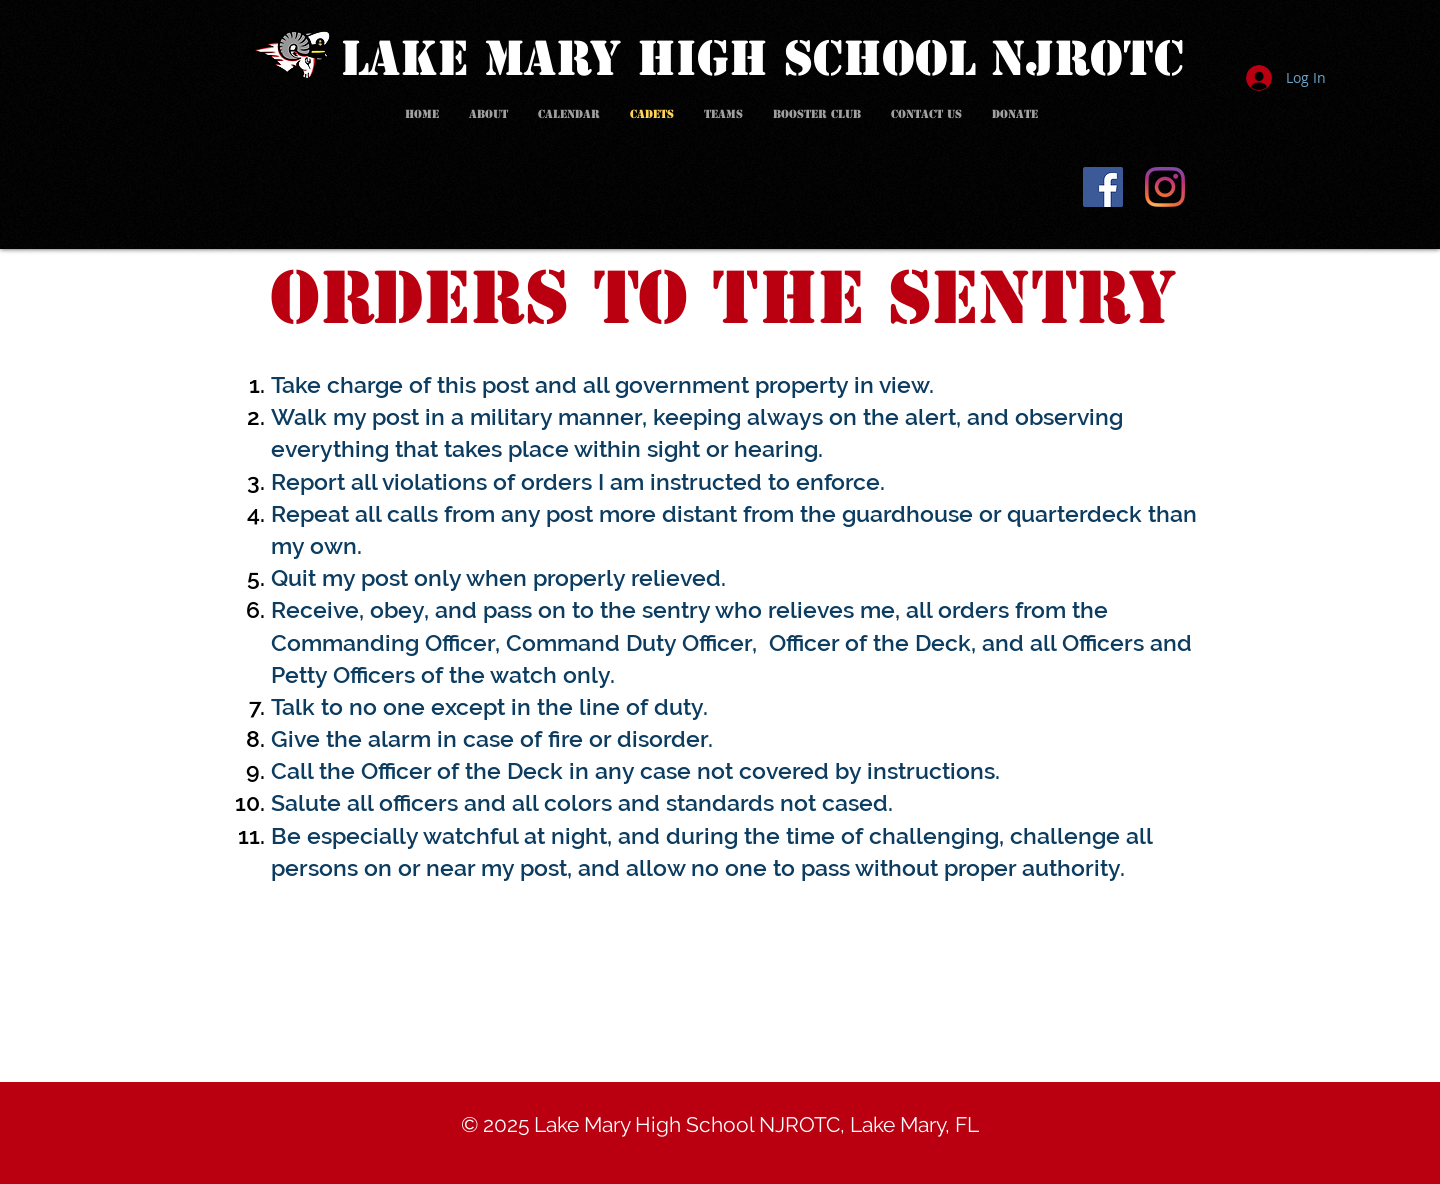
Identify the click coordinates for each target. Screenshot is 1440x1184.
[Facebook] (1103, 187)
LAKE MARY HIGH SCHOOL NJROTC (762, 58)
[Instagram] (1165, 187)
